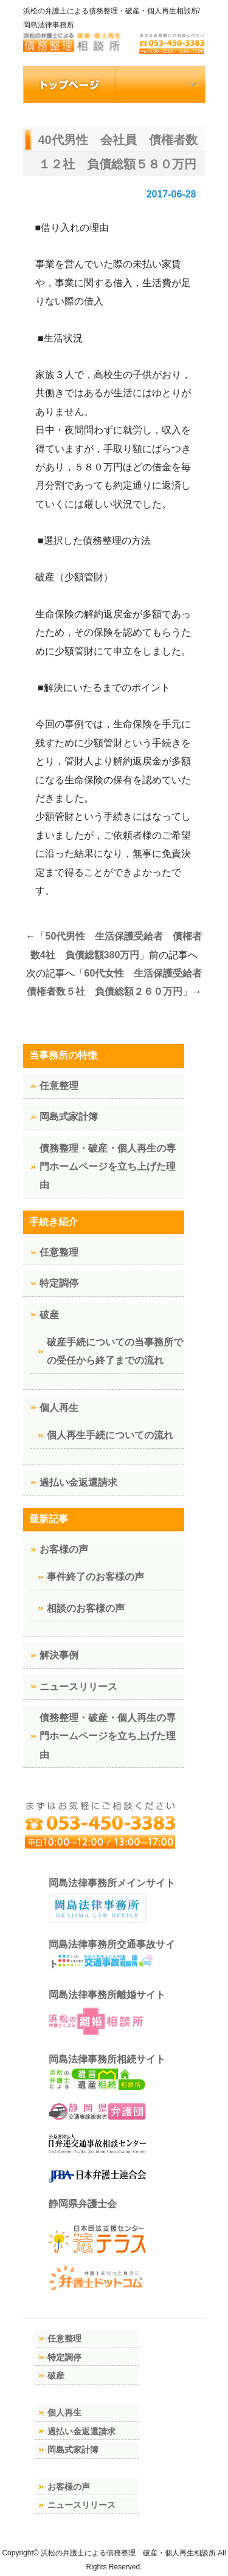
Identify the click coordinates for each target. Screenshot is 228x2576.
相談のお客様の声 (86, 1608)
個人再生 (59, 1408)
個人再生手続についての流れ (110, 1435)
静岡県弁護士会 (83, 2204)
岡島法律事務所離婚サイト (107, 2014)
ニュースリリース (78, 1686)
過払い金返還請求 (78, 1482)
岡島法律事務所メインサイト (112, 1900)
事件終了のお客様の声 (95, 1576)
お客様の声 (64, 1549)
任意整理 (59, 1085)
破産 (49, 1315)
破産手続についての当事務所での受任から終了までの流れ (115, 1351)
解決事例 (59, 1655)
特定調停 (59, 1283)
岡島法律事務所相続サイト (107, 2072)
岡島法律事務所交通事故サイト (112, 1954)
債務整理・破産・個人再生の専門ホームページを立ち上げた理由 (108, 1166)
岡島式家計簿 (69, 1116)
